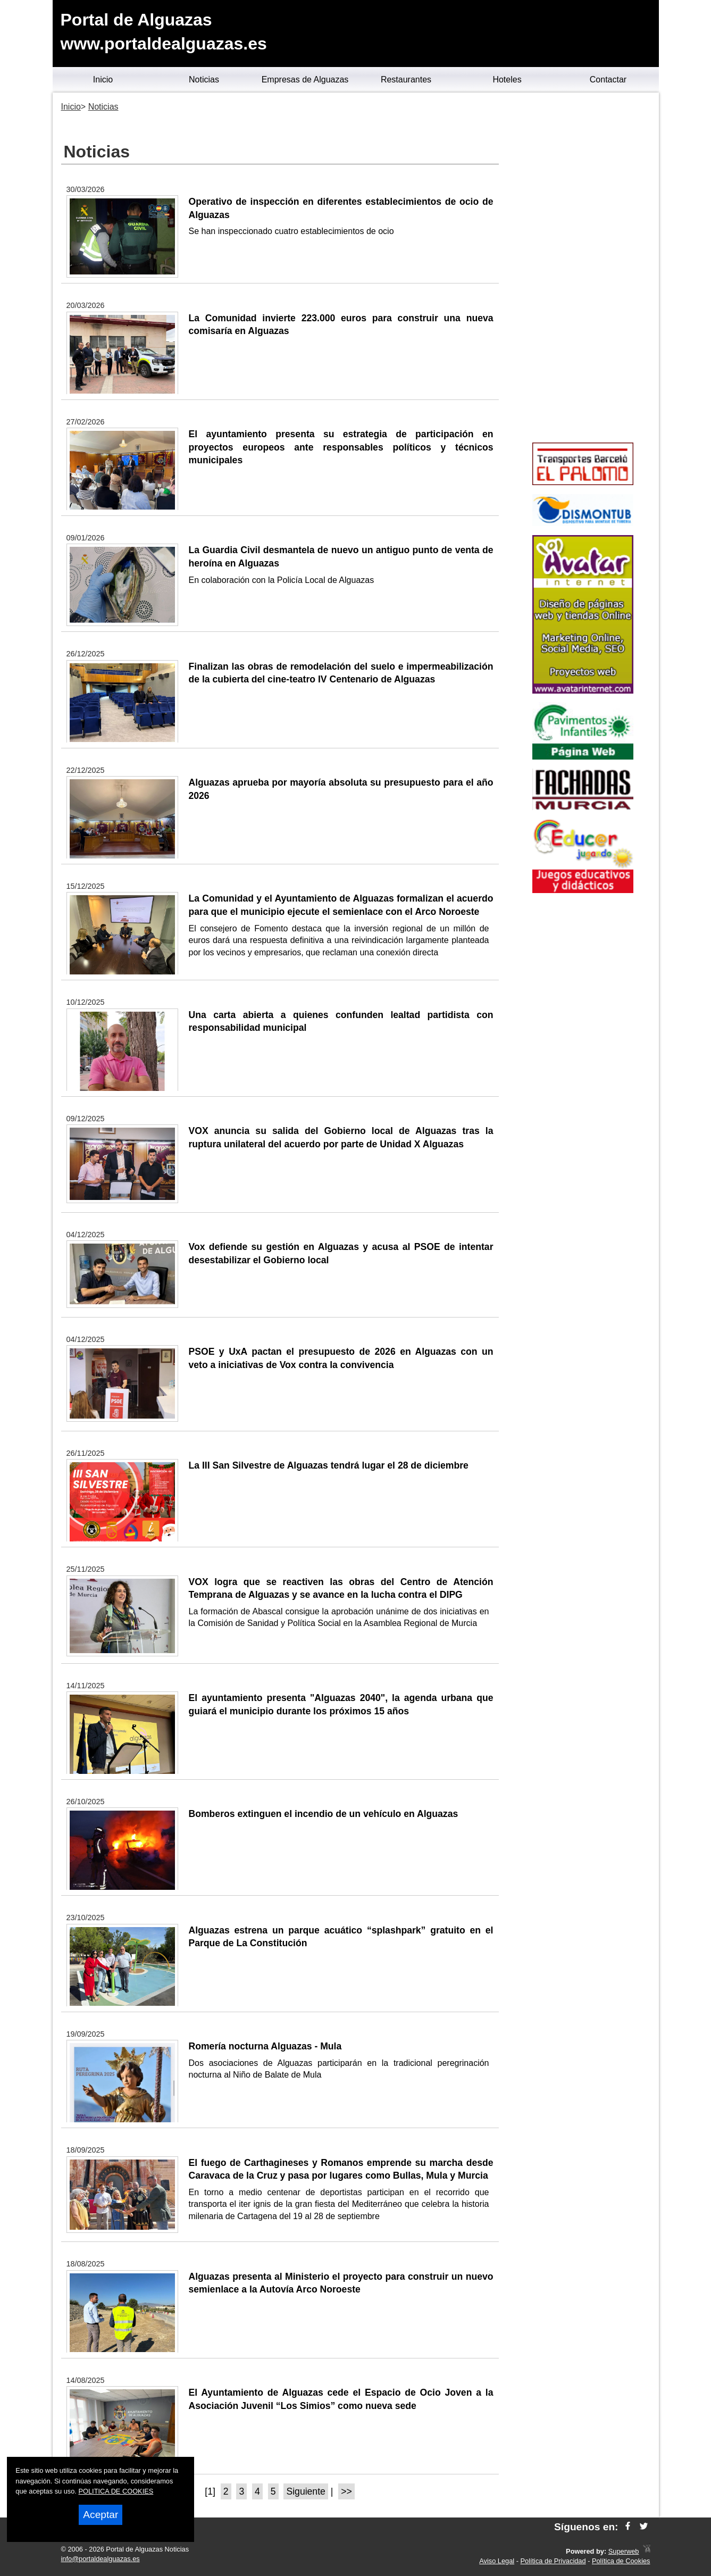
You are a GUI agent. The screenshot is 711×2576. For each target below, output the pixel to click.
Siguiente (305, 2491)
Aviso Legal (496, 2561)
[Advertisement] (583, 269)
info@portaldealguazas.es (100, 2559)
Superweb (623, 2551)
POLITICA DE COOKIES (115, 2491)
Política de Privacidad (553, 2561)
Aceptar (100, 2514)
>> (346, 2491)
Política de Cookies (621, 2561)
